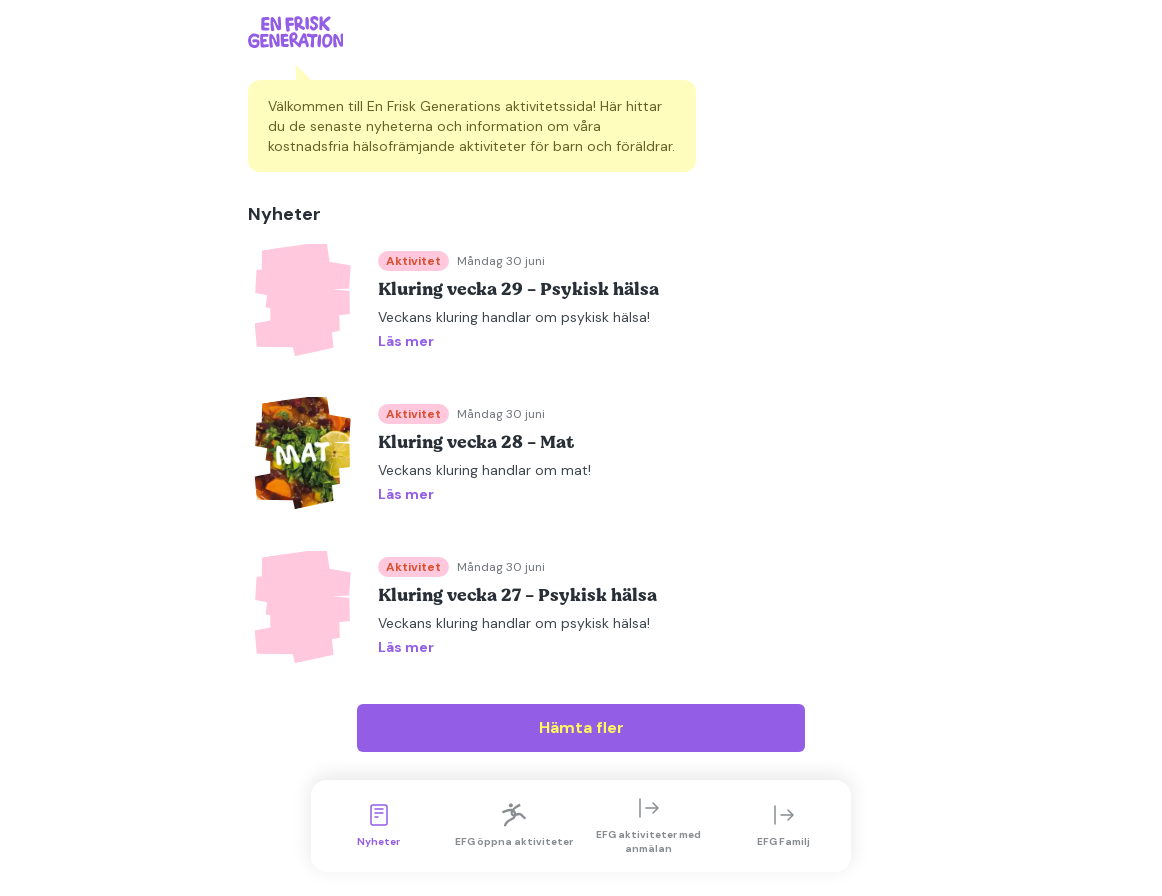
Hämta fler (581, 727)
